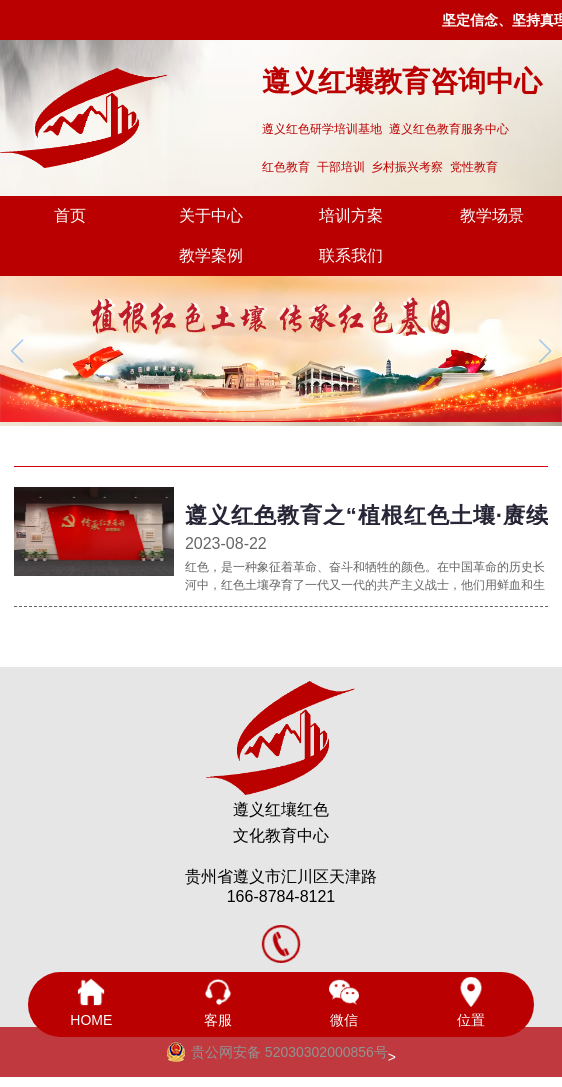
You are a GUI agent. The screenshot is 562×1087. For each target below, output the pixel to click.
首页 (70, 215)
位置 (470, 1002)
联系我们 (351, 255)
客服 (218, 1002)
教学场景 (492, 215)
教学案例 (211, 255)
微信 (344, 1002)
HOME (91, 1002)
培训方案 (351, 215)
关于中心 (211, 215)
